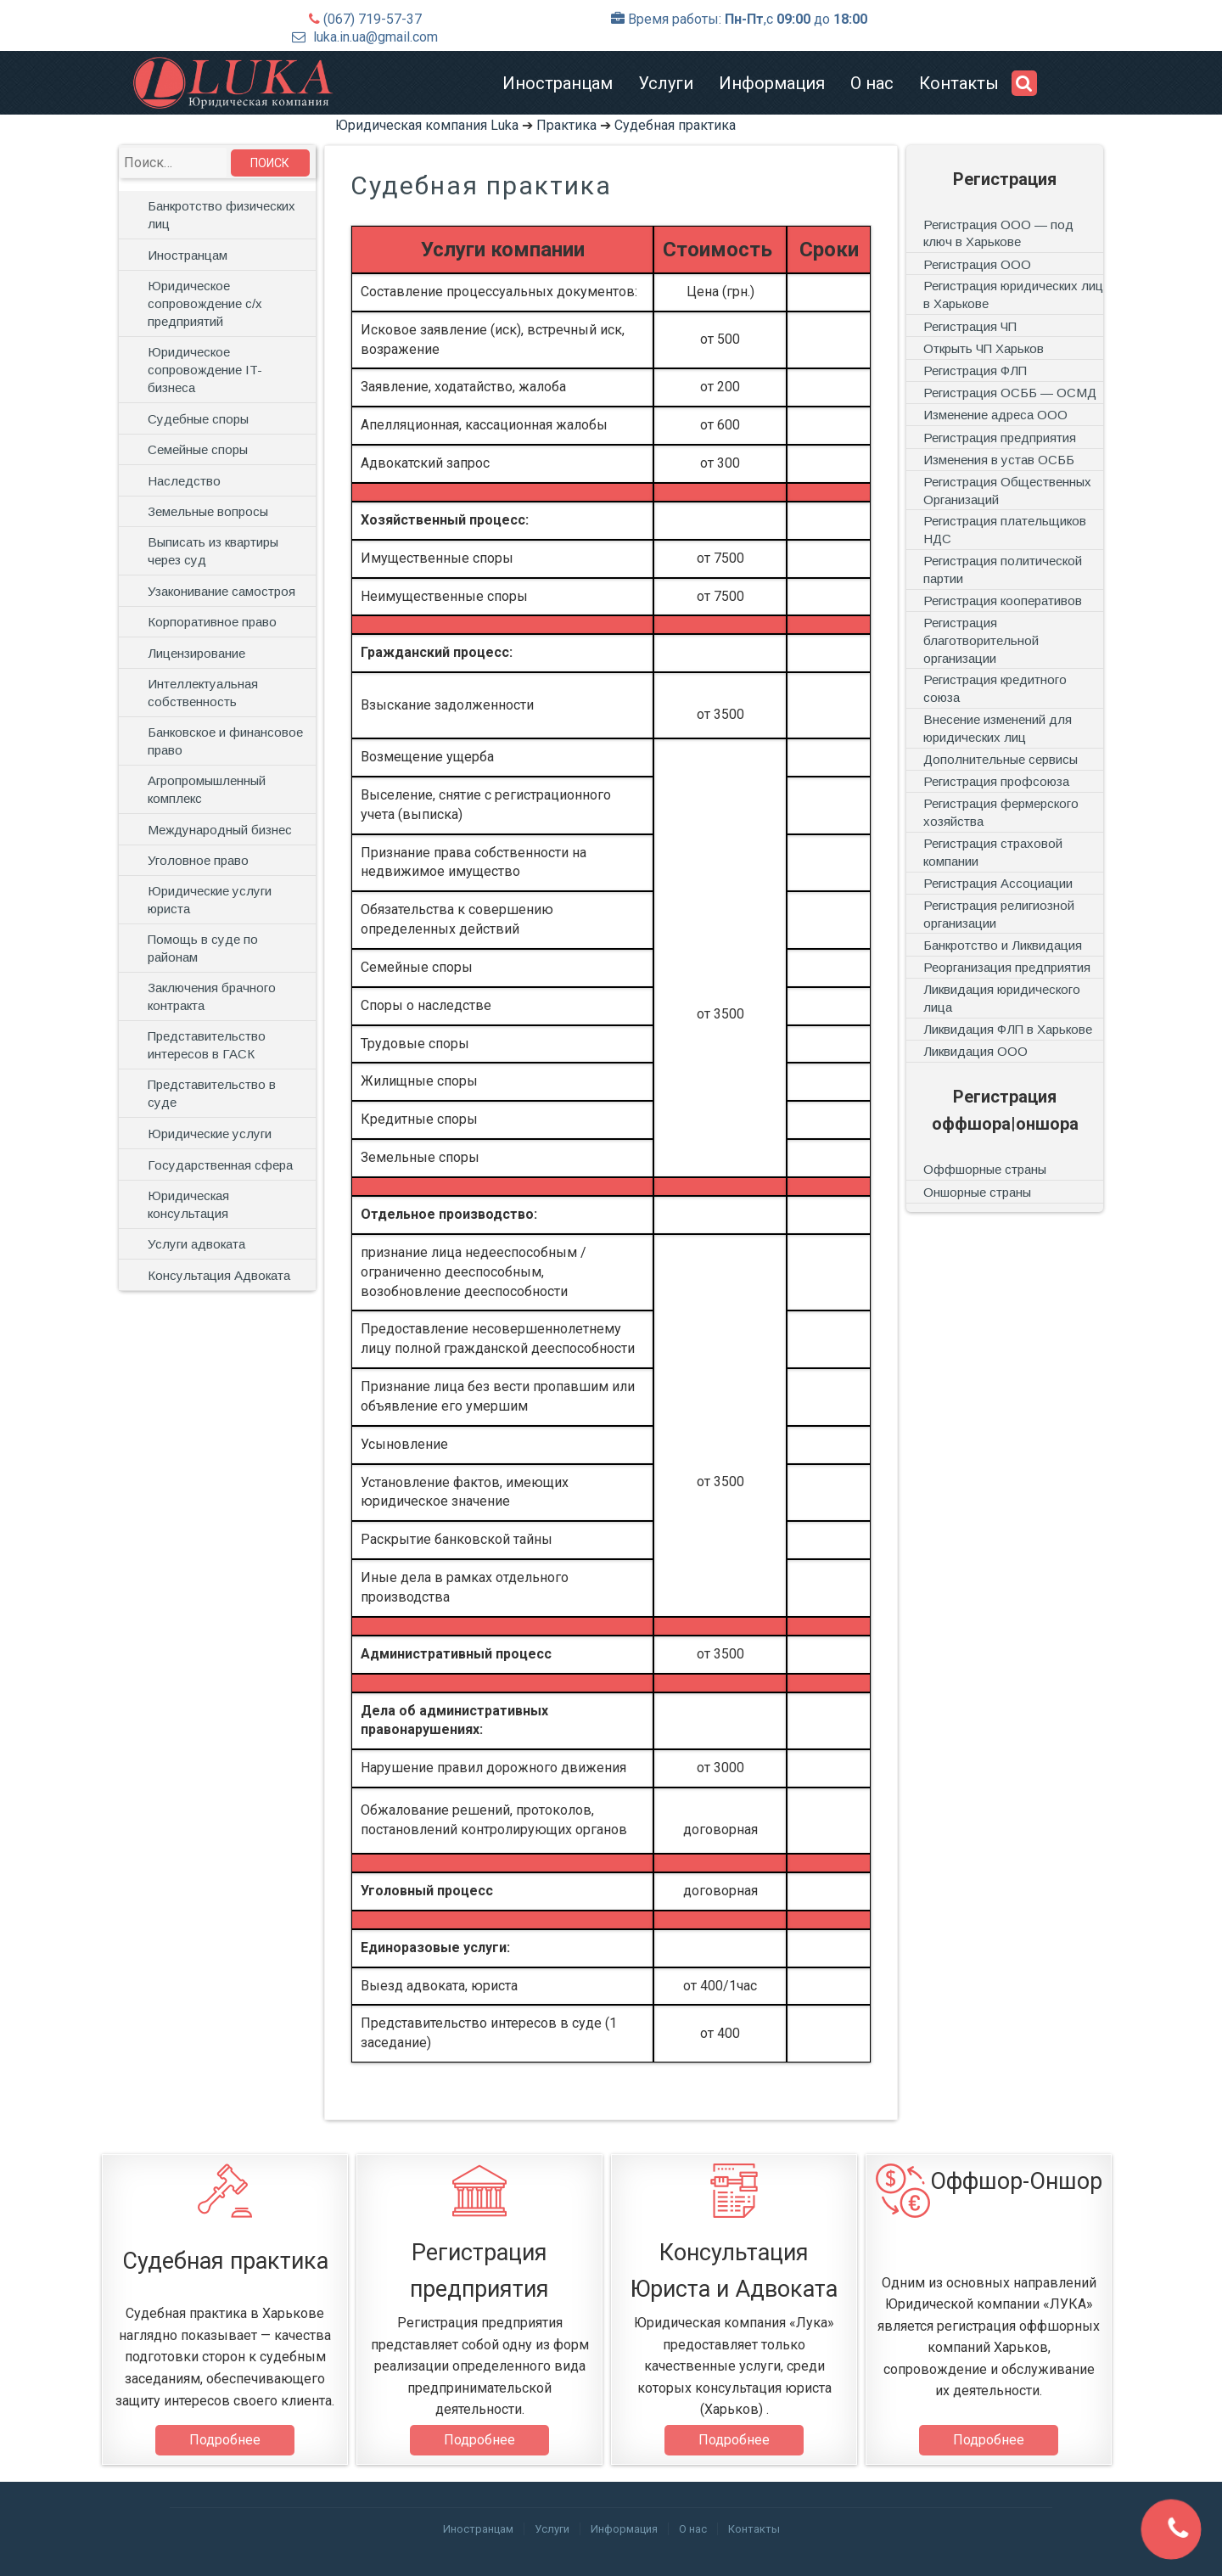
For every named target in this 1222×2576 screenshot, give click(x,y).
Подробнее (225, 2440)
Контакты (959, 83)
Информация (772, 83)
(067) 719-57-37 (372, 19)
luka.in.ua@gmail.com (375, 37)
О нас (872, 83)
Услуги (665, 83)
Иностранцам (557, 83)
